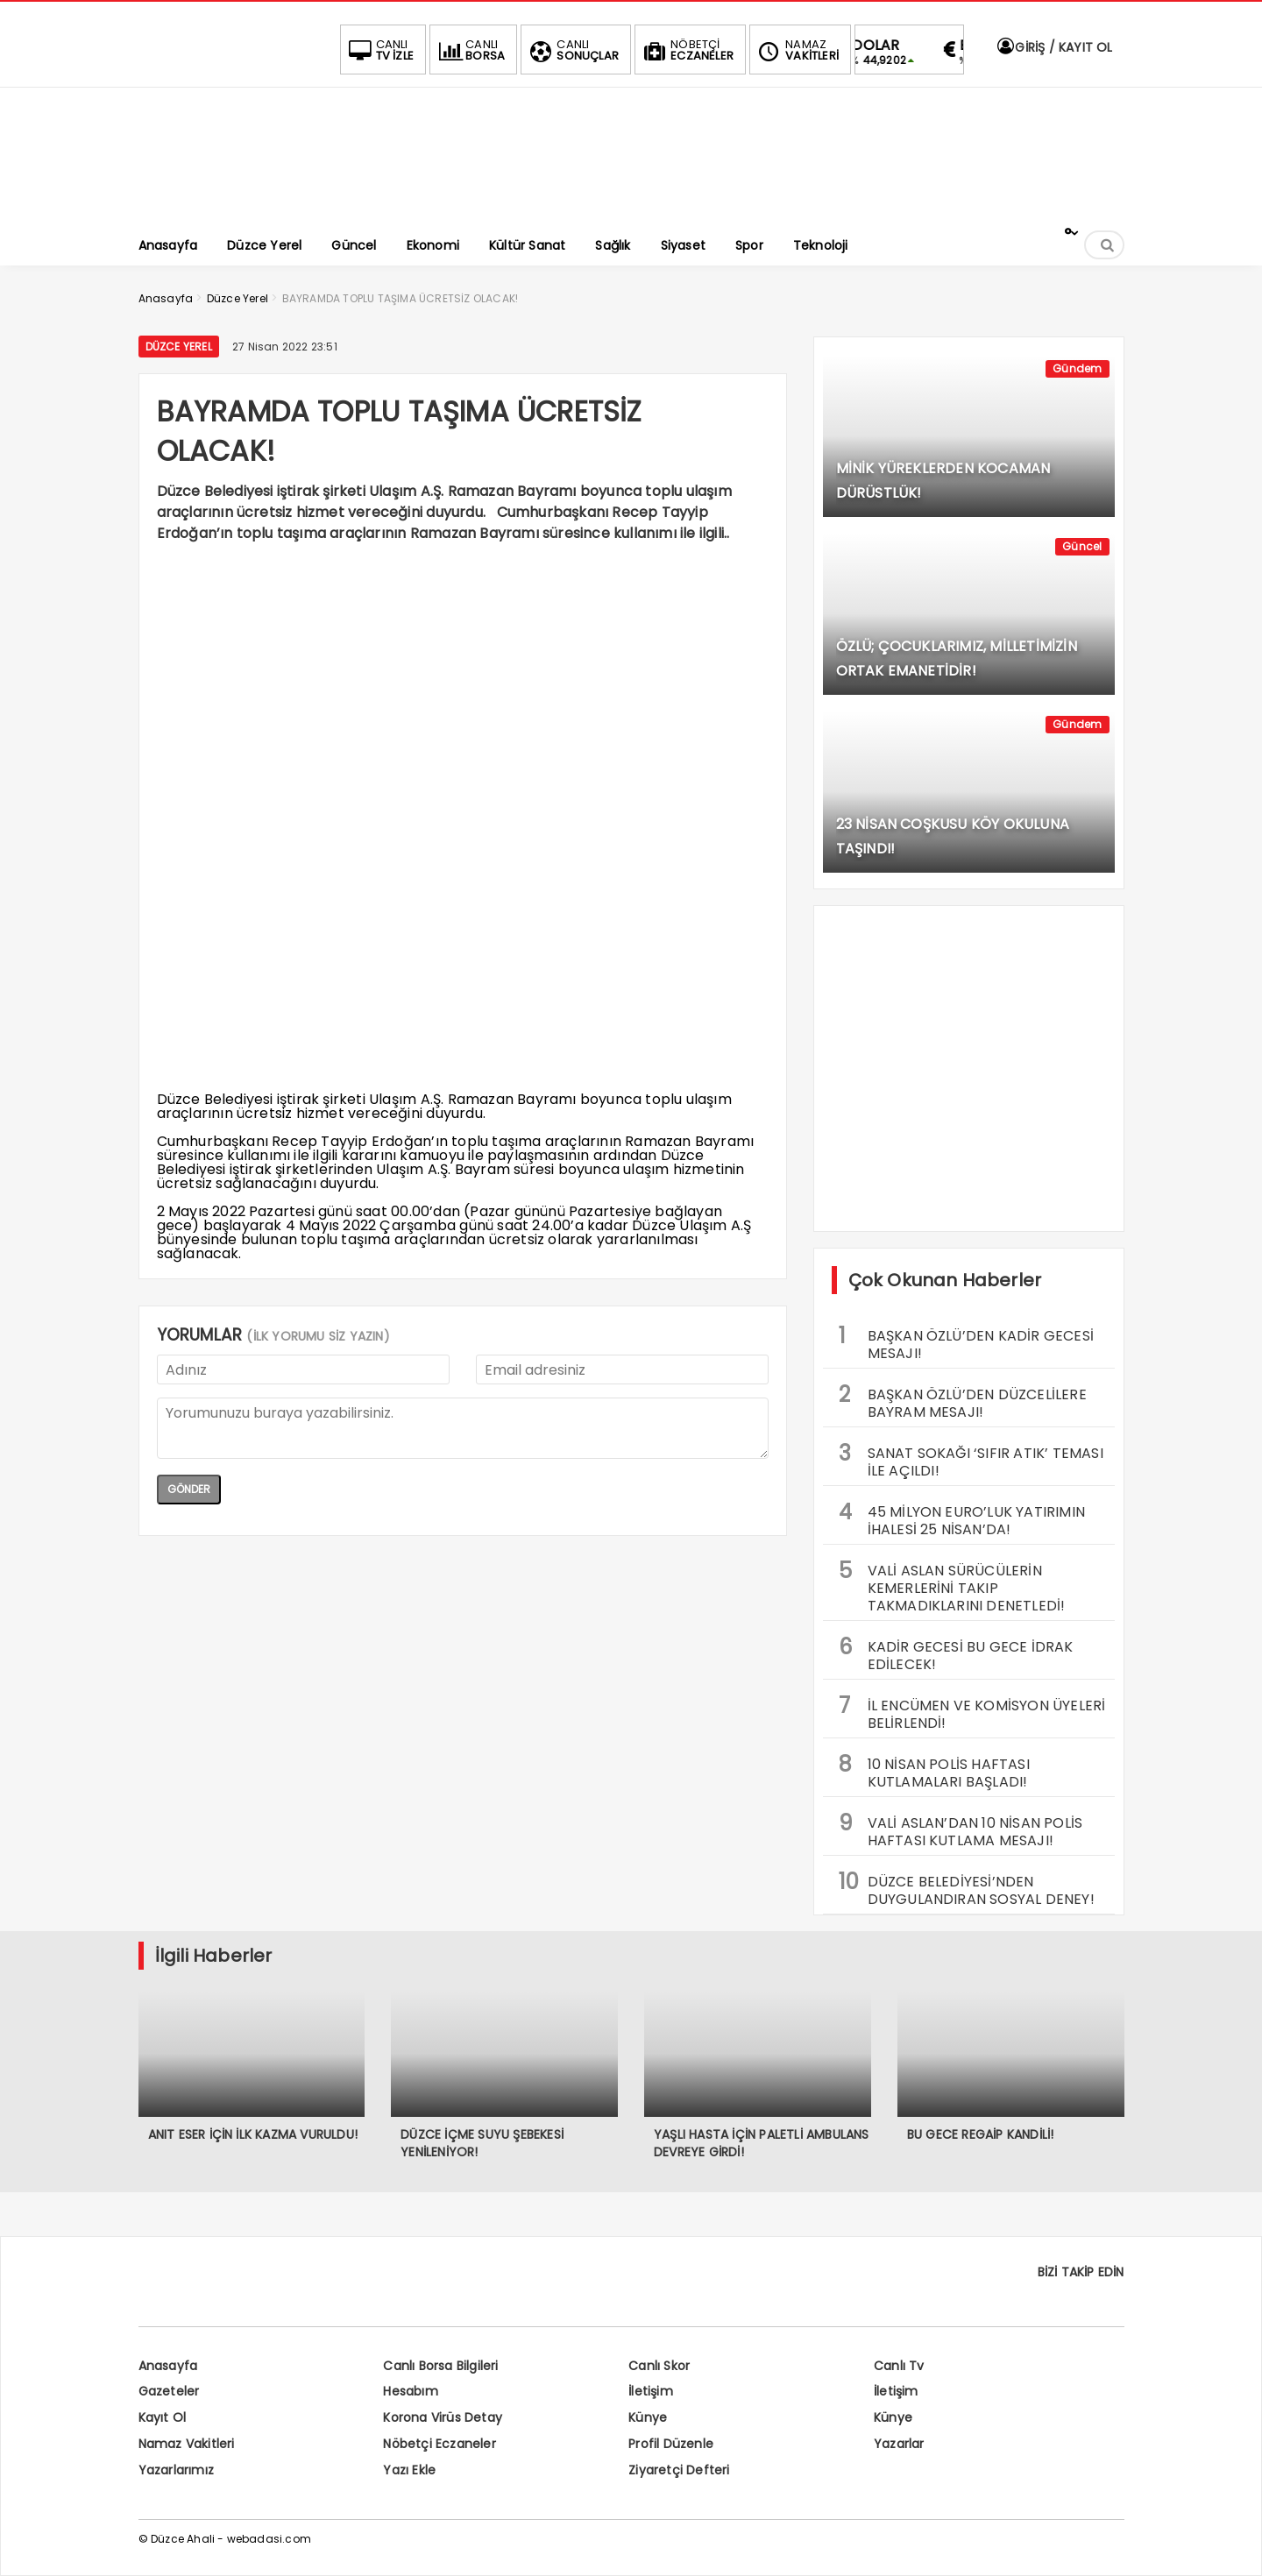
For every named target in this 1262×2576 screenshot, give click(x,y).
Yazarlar (899, 2443)
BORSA (470, 50)
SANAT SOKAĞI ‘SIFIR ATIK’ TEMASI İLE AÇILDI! (971, 1460)
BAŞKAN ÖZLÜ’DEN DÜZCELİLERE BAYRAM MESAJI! (963, 1401)
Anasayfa (168, 2365)
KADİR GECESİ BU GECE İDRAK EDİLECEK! (956, 1653)
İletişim (650, 2391)
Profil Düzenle (670, 2443)
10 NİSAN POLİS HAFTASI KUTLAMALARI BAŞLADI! (934, 1771)
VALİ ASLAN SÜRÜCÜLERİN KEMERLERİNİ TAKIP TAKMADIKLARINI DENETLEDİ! (952, 1586)
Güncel (1082, 546)
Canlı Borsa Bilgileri (440, 2365)
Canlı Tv (899, 2365)
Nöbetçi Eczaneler (439, 2443)
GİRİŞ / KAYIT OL (1053, 47)
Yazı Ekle (409, 2470)
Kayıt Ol (162, 2417)
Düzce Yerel (178, 346)
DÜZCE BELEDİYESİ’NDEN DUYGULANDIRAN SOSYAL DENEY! (967, 1888)
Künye (647, 2417)
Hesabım (410, 2391)
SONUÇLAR (572, 50)
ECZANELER (687, 50)
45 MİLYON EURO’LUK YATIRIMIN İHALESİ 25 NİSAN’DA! (962, 1518)
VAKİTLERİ (797, 50)
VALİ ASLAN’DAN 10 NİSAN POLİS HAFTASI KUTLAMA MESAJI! (961, 1829)
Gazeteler (169, 2391)
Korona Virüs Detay (442, 2417)
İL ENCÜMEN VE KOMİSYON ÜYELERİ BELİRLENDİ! (972, 1712)
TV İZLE (379, 50)
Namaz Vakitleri (186, 2443)
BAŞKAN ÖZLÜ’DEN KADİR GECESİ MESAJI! (967, 1342)
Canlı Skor (659, 2365)
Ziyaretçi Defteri (678, 2470)
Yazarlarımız (176, 2470)
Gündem (1077, 368)
